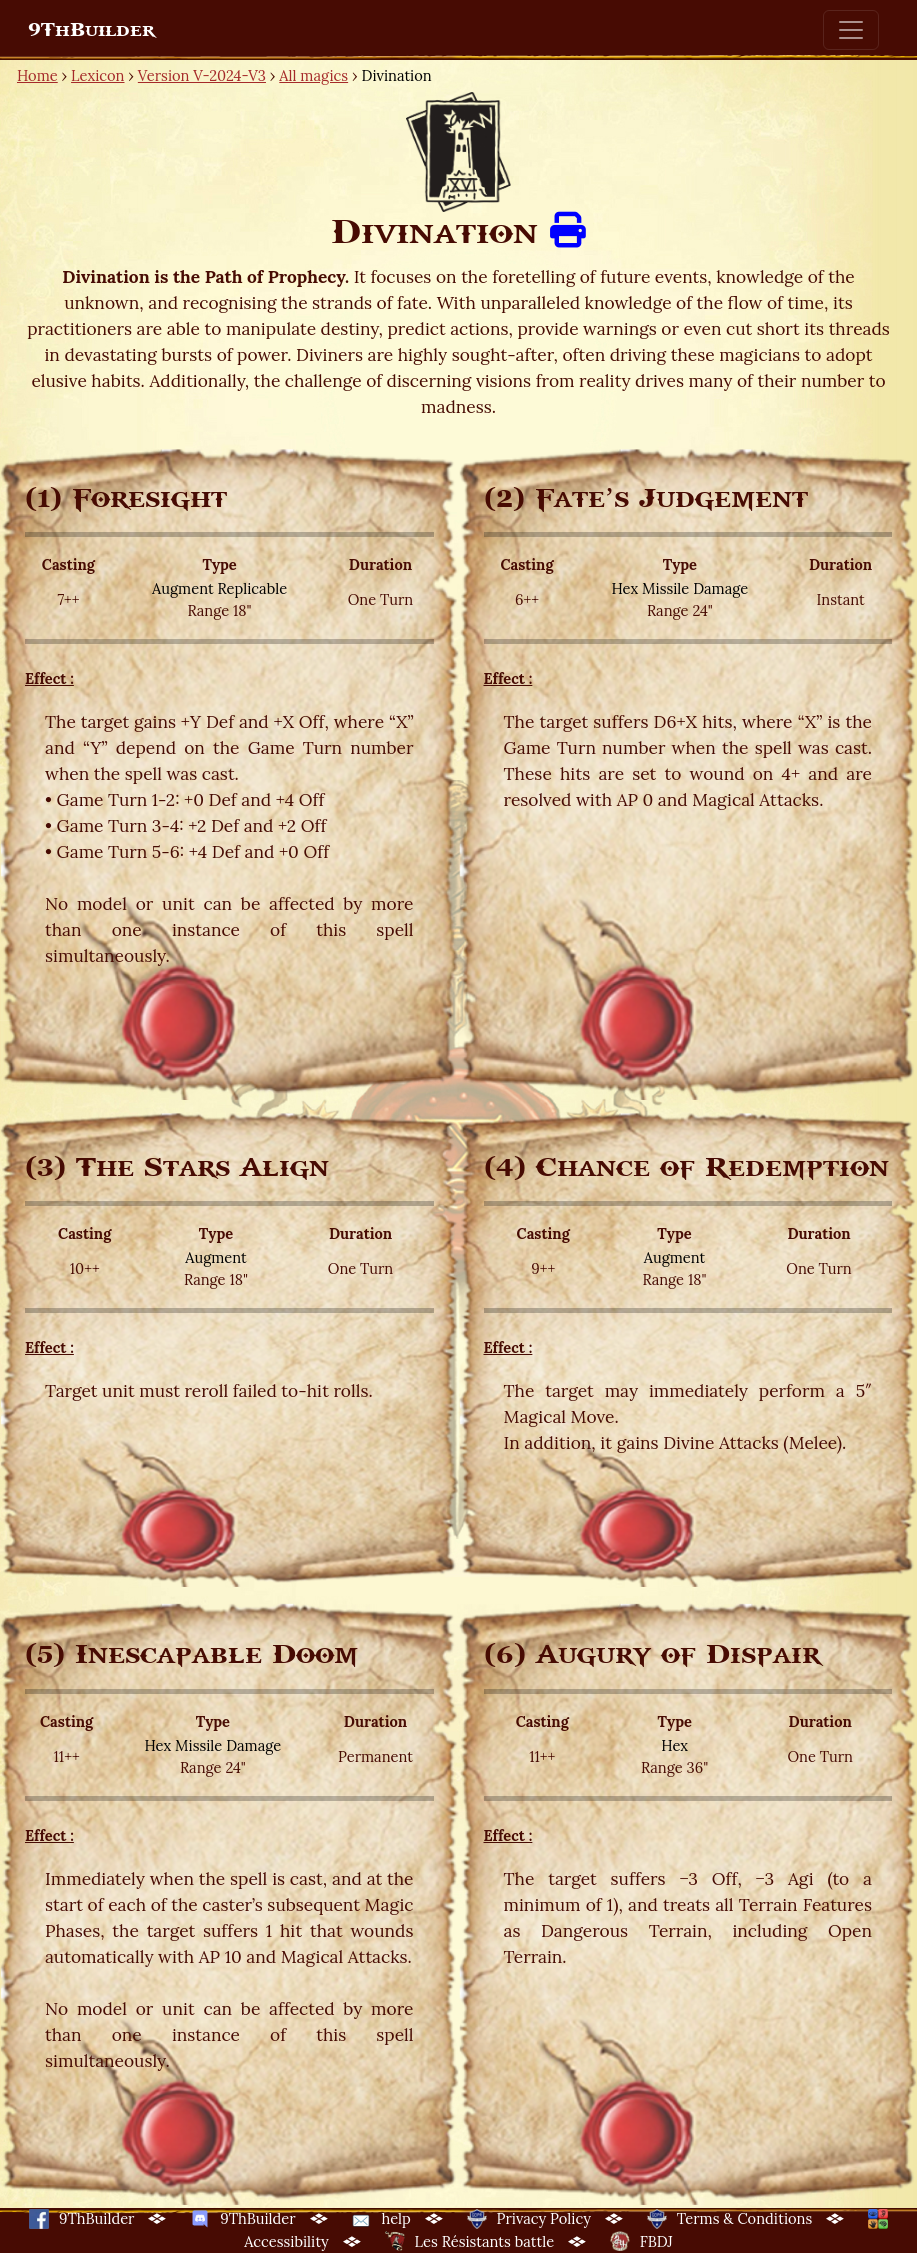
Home (37, 75)
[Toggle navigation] (851, 30)
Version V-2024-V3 (202, 75)
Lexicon (97, 75)
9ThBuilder (91, 30)
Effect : (49, 678)
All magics (313, 75)
